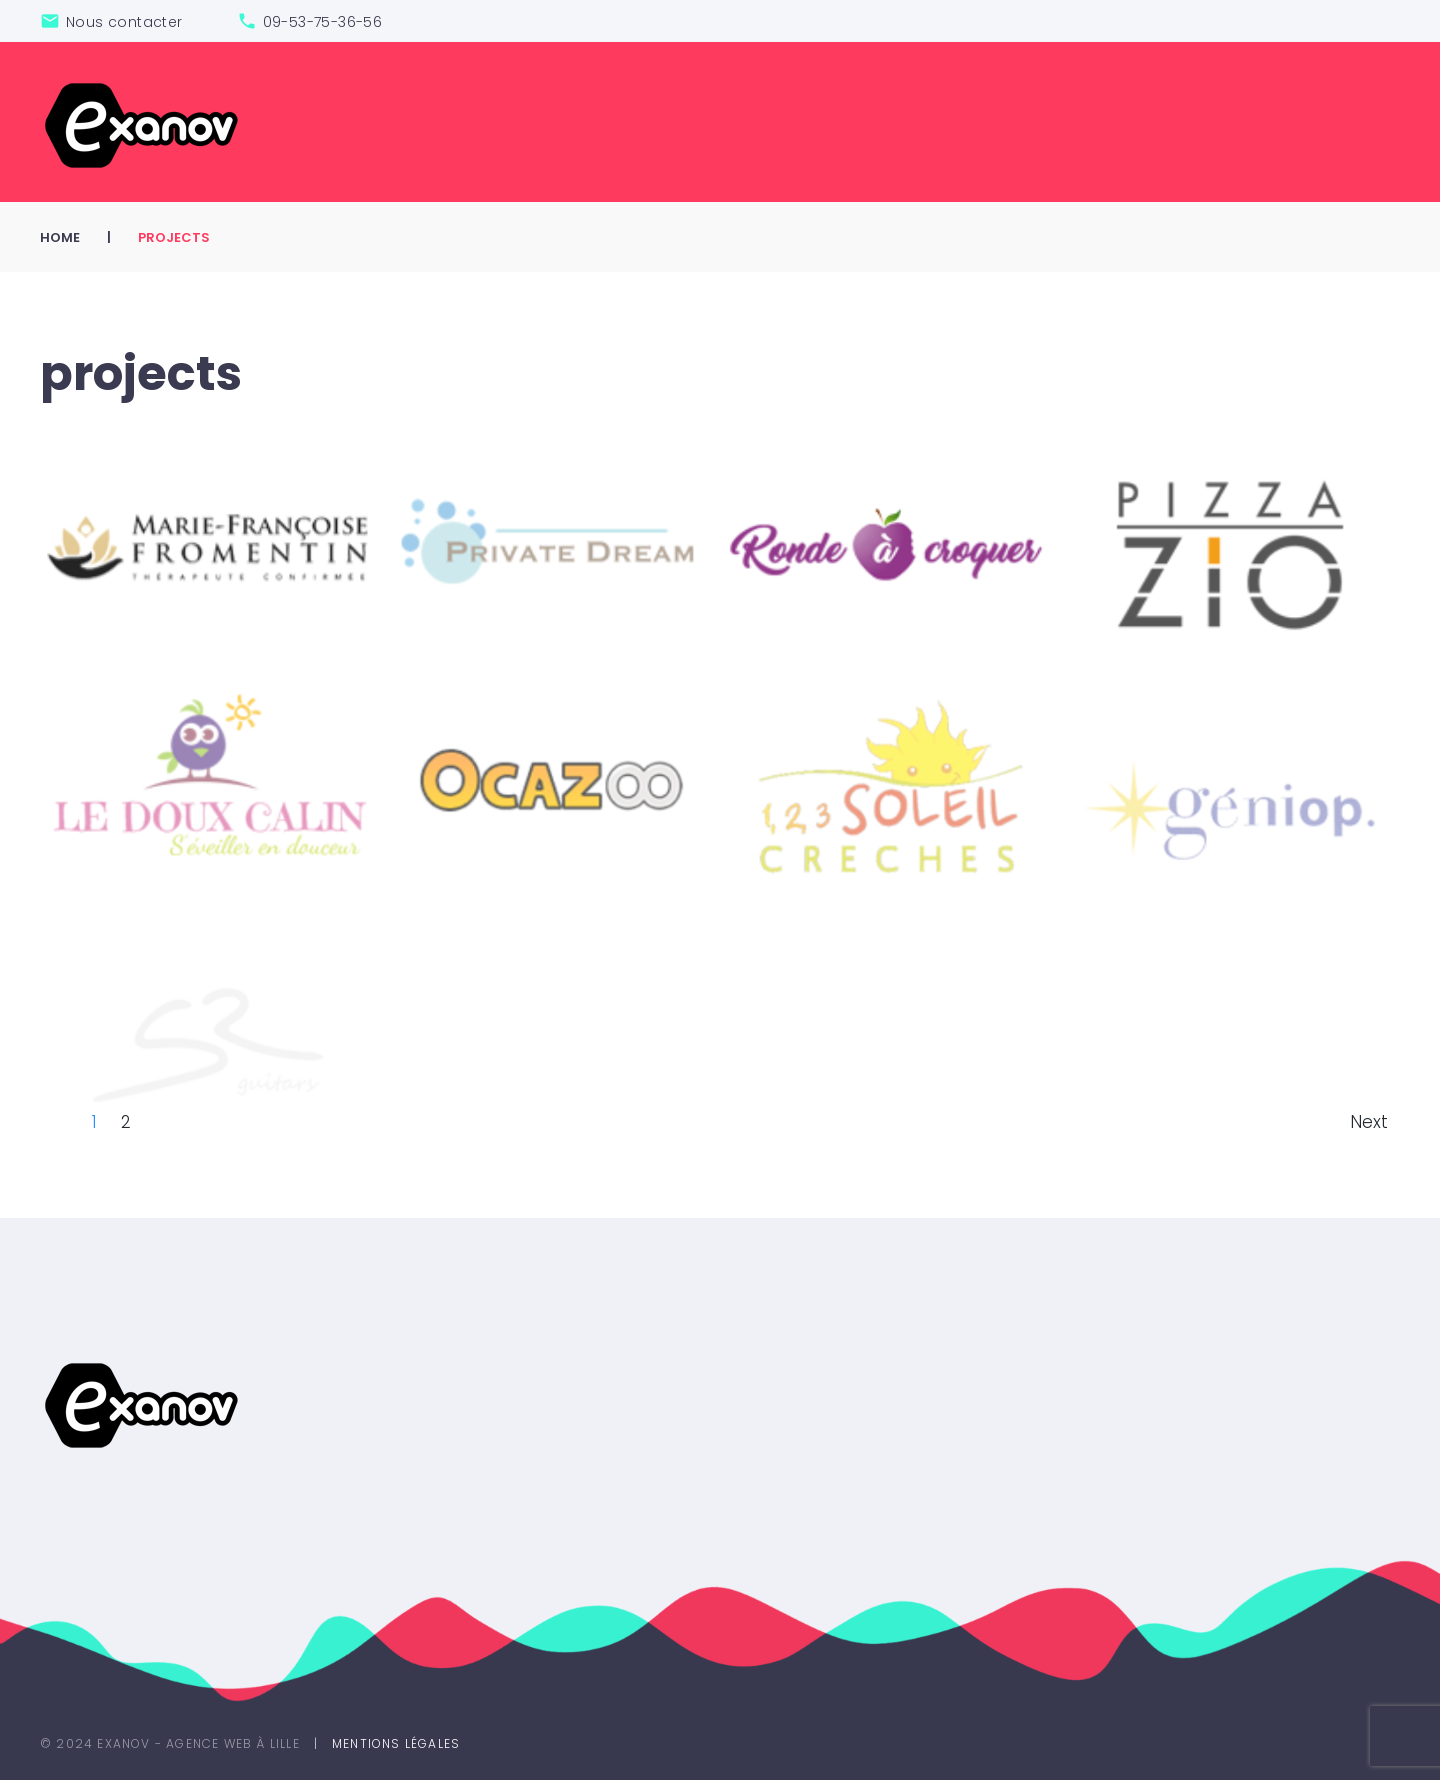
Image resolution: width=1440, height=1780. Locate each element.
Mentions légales (396, 1743)
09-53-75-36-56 (323, 22)
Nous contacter (124, 22)
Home (60, 237)
